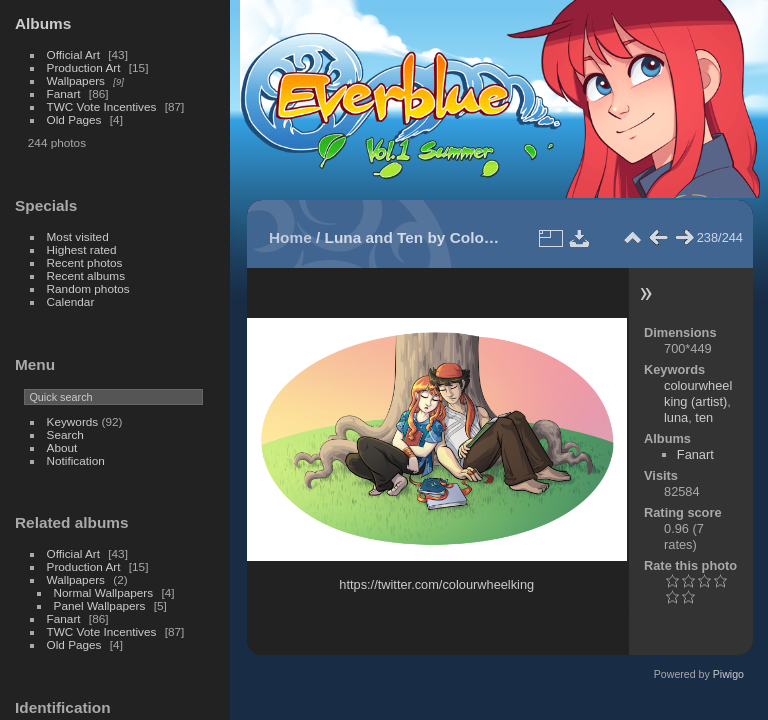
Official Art (73, 54)
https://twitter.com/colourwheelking (436, 584)
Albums (43, 23)
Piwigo (728, 674)
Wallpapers (76, 80)
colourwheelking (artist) (698, 393)
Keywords (73, 421)
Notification (76, 460)
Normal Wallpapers (104, 592)
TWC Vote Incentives (102, 106)
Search (65, 434)
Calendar (71, 301)
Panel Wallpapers (100, 605)
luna (676, 417)
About (62, 447)
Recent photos (85, 262)
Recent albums (86, 275)
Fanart (64, 93)
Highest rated (82, 249)
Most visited (78, 236)
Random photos (88, 288)
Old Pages (74, 119)
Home (290, 237)
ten (704, 417)
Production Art (84, 67)
